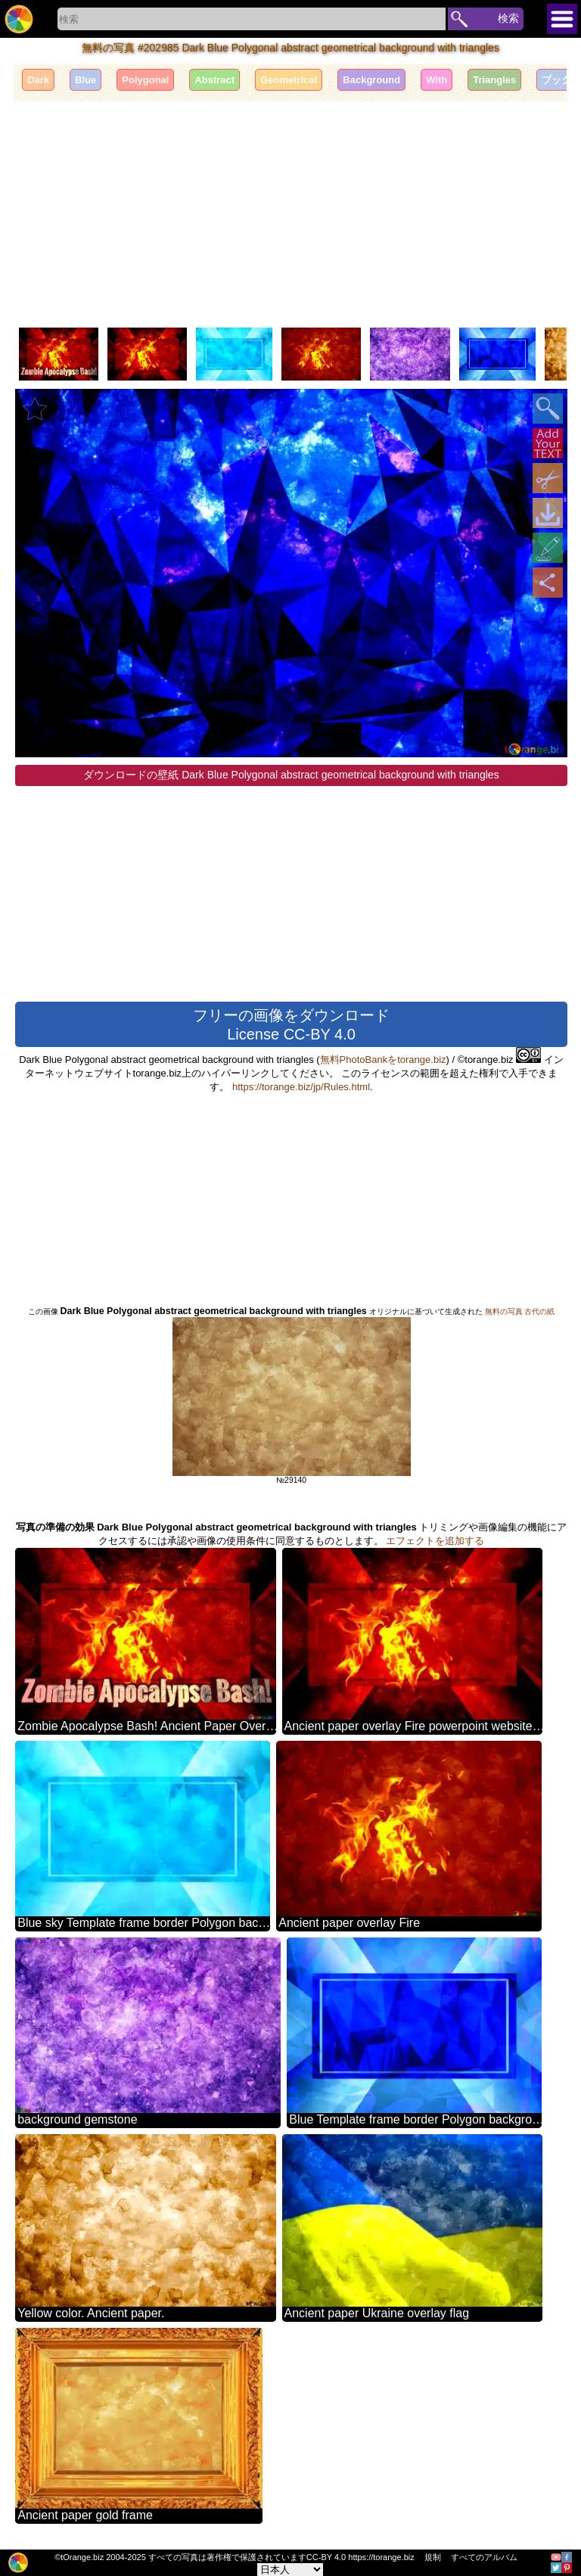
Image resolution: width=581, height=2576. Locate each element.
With (436, 79)
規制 (432, 2557)
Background (371, 79)
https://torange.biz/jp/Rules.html (301, 1086)
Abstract (214, 79)
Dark (38, 79)
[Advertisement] (290, 214)
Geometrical (288, 79)
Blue (85, 79)
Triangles (494, 79)
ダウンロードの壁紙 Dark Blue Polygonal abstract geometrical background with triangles (291, 775)
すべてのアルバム (484, 2557)
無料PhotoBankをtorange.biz (383, 1059)
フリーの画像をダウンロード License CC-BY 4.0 (291, 1025)
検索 (508, 18)
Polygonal (145, 79)
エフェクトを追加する (435, 1540)
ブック (556, 79)
